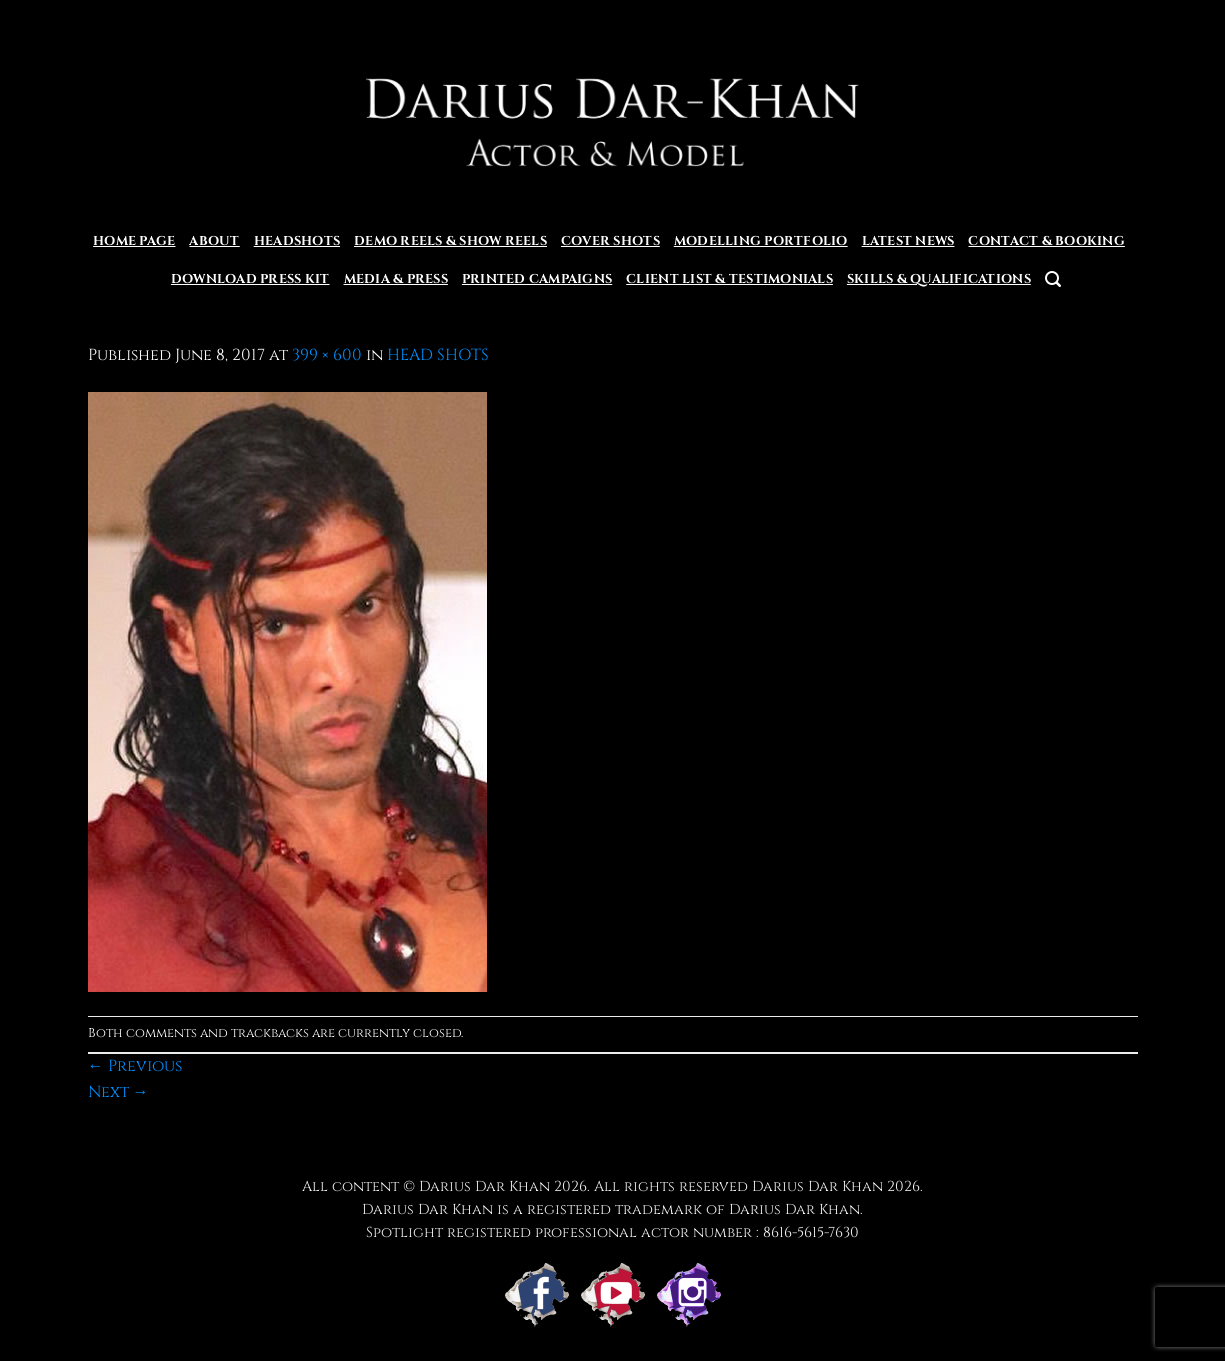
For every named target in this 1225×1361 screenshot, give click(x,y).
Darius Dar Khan (817, 1186)
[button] (1053, 279)
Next (118, 1092)
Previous (135, 1066)
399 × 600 (327, 355)
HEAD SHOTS (438, 355)
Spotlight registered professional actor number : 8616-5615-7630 (612, 1232)
